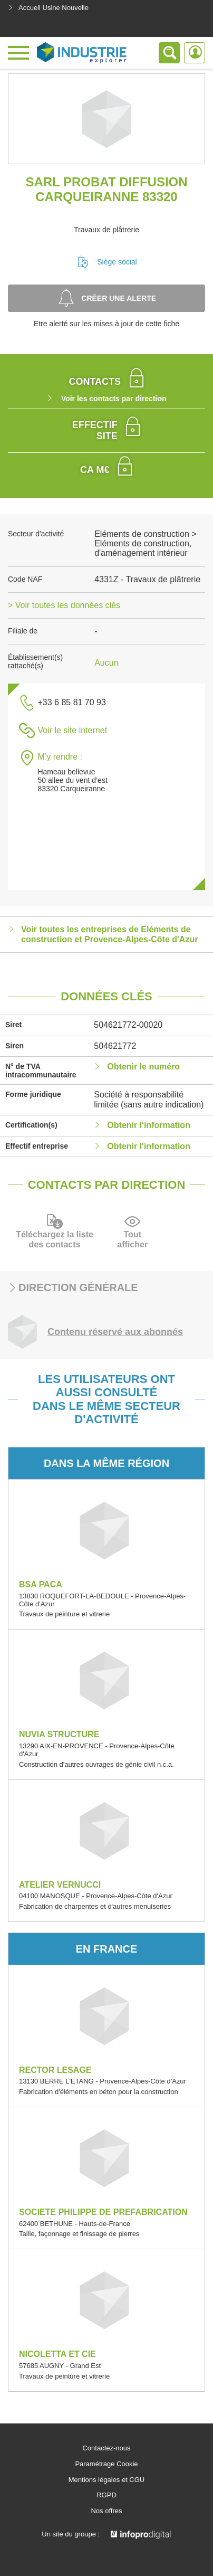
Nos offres (106, 2511)
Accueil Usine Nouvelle (48, 8)
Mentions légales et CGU (107, 2480)
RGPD (106, 2495)
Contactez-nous (106, 2448)
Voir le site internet (72, 730)
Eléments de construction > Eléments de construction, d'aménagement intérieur (145, 543)
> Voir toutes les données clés (64, 605)
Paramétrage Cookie (106, 2464)
